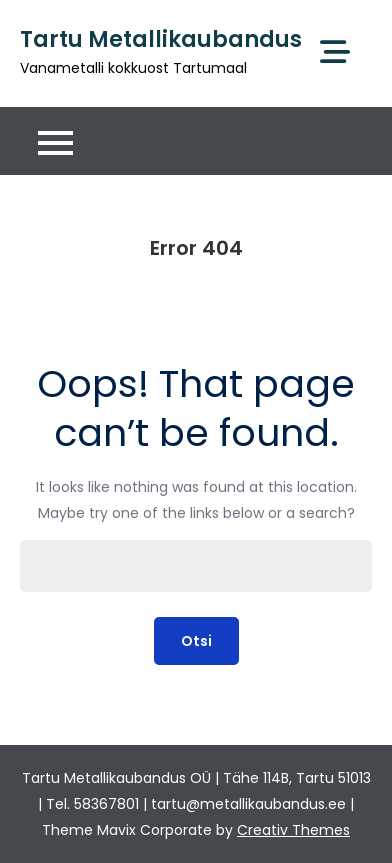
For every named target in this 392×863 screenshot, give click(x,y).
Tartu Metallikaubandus (161, 39)
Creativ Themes (293, 830)
